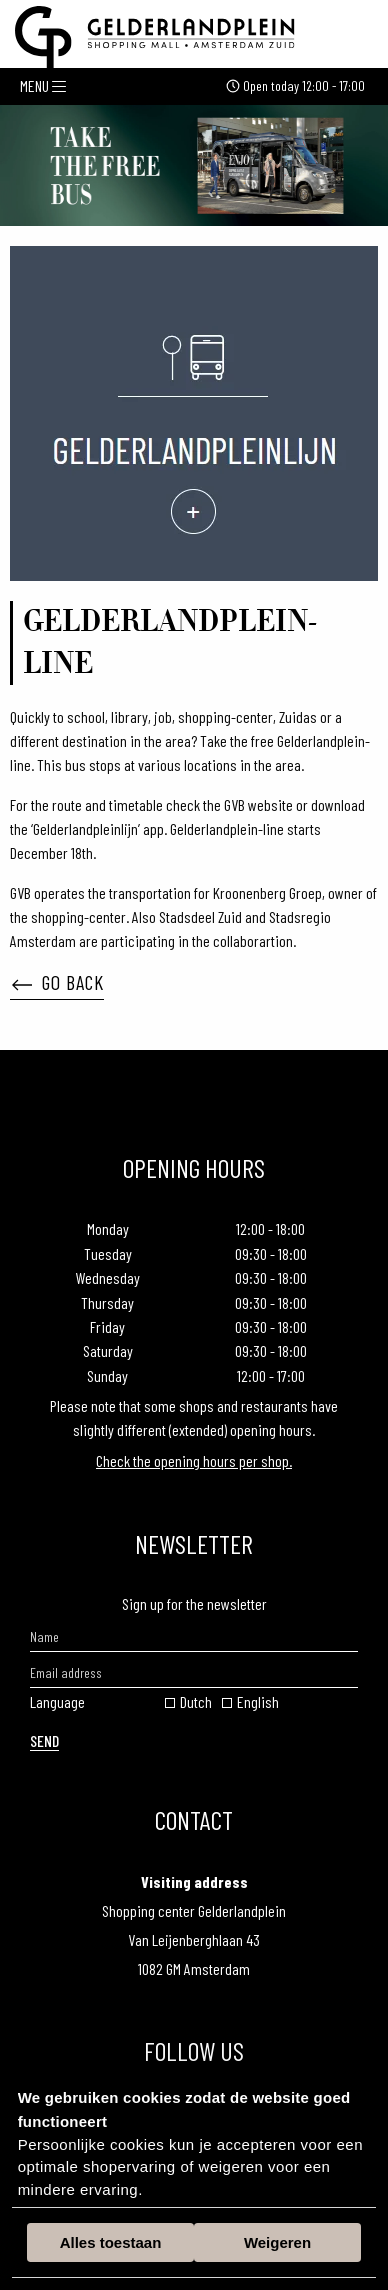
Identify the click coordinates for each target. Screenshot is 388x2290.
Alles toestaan (111, 2242)
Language (57, 1701)
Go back (58, 982)
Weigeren (277, 2242)
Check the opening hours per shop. (194, 1460)
